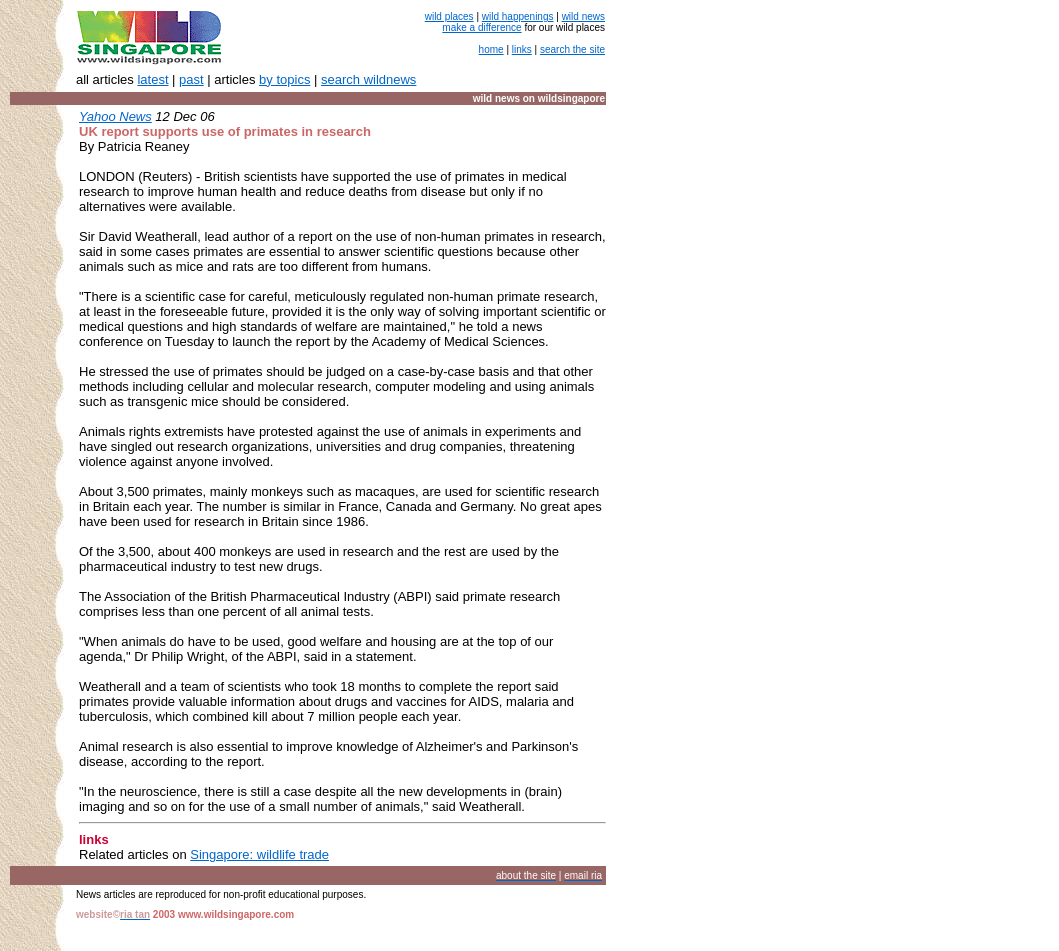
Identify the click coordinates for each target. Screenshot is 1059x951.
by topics (284, 79)
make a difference (481, 27)
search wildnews (368, 79)
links (522, 49)
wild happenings (518, 16)
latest (152, 79)
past (191, 79)
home (491, 49)
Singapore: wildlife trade (259, 854)
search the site (572, 49)
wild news (583, 16)
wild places (449, 16)
